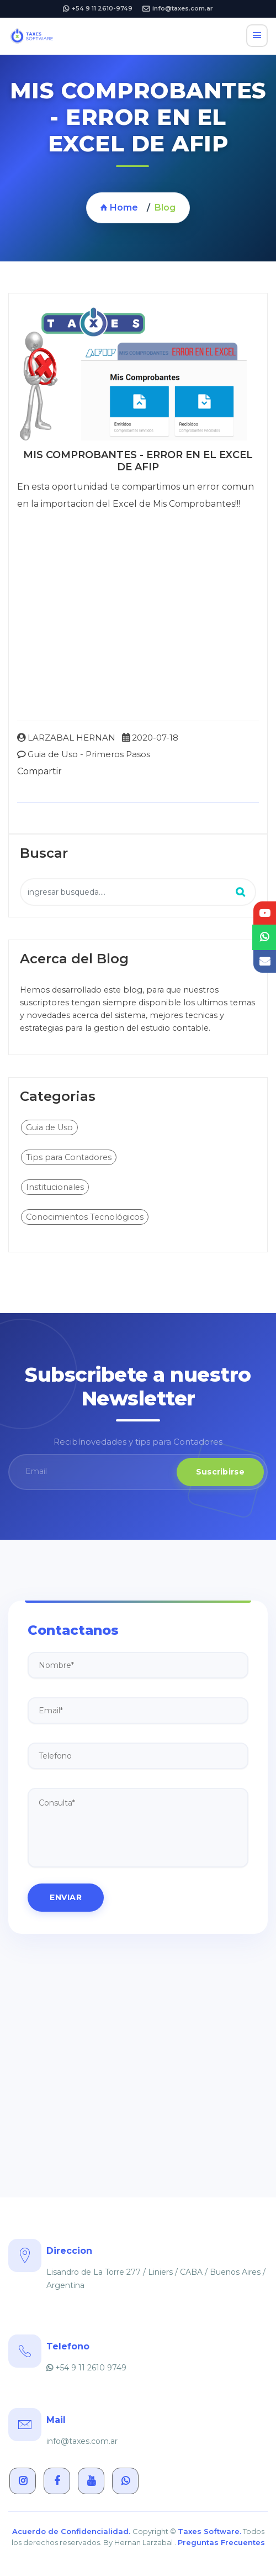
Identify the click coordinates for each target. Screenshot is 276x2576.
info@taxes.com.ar (177, 8)
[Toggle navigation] (257, 35)
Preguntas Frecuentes (221, 2542)
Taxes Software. (209, 2531)
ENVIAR (66, 1897)
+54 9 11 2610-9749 (97, 8)
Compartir (39, 771)
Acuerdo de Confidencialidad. (72, 2531)
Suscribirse (220, 1472)
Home (119, 207)
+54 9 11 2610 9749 (86, 2368)
